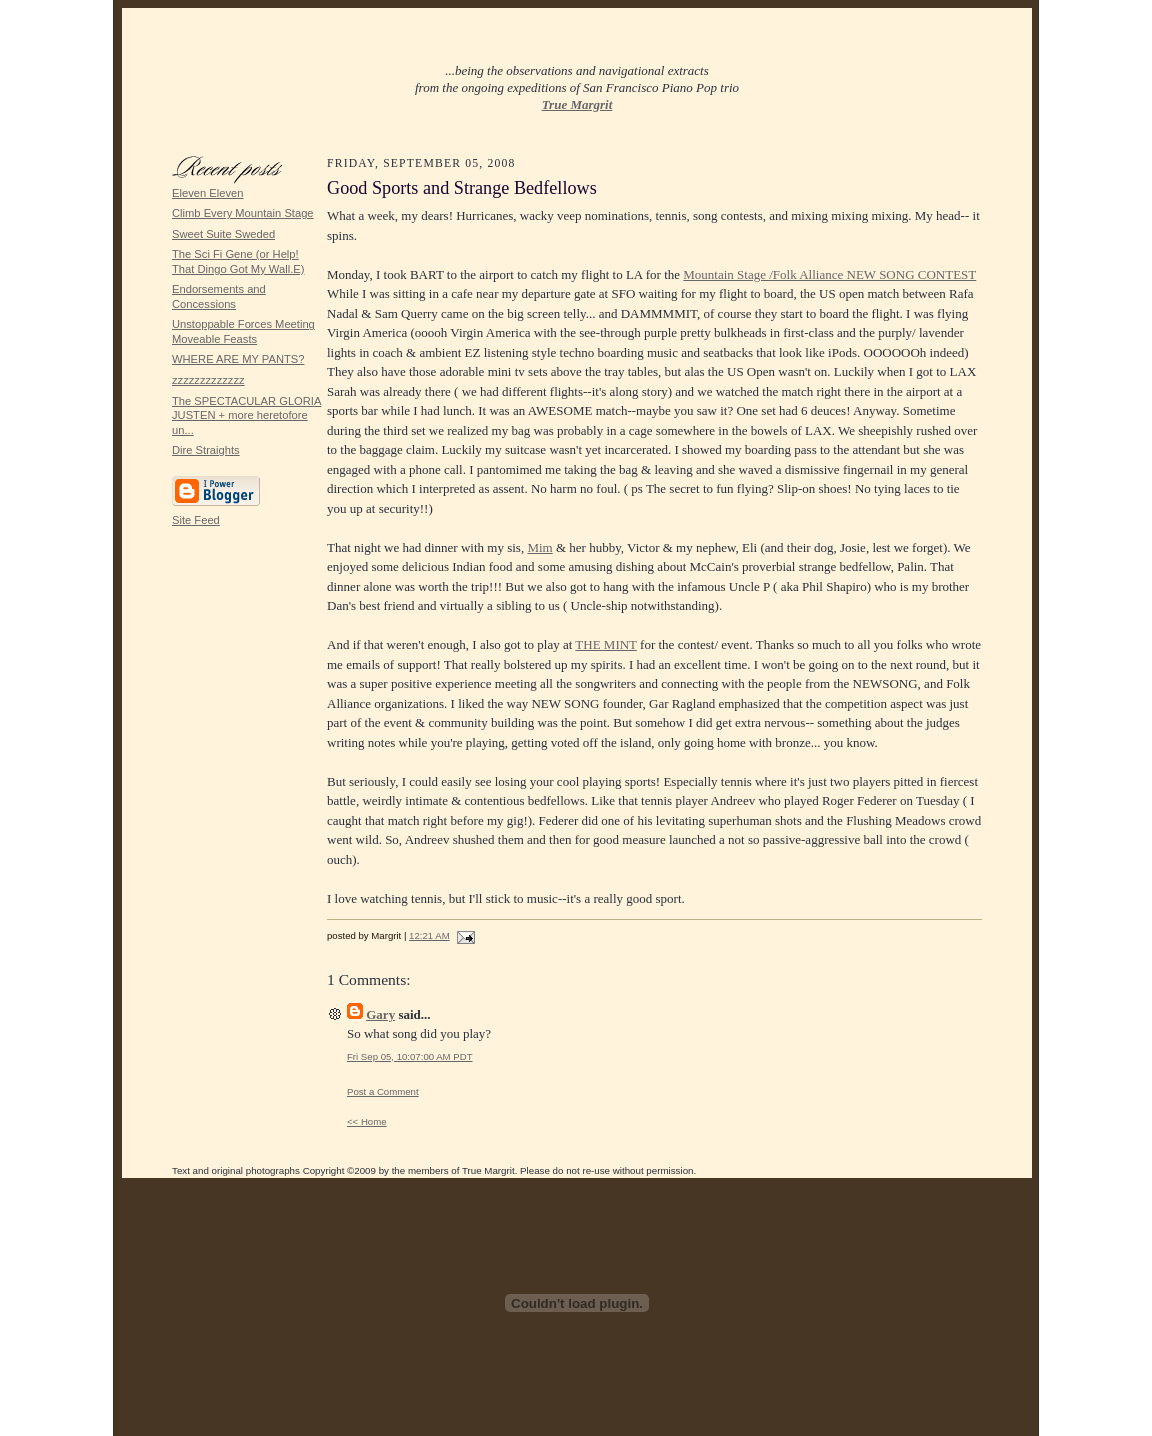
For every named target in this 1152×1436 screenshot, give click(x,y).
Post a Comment (383, 1091)
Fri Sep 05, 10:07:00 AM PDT (410, 1056)
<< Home (367, 1121)
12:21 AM (429, 935)
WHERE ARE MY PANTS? (238, 359)
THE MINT (606, 644)
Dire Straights (206, 450)
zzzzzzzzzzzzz (208, 380)
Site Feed (196, 520)
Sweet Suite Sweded (223, 234)
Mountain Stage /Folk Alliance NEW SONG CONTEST (829, 274)
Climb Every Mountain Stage (243, 213)
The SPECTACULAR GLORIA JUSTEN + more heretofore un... (246, 415)
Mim (539, 547)
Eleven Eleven (207, 193)
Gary (380, 1014)
